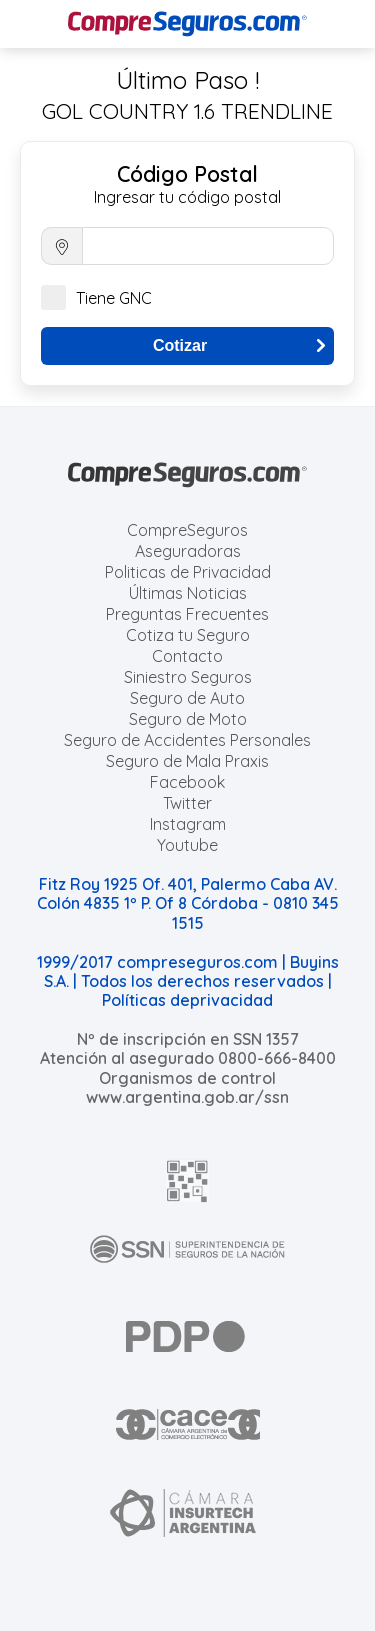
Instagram (188, 824)
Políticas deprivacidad (187, 1000)
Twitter (187, 803)
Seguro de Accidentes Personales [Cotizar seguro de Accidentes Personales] (187, 740)
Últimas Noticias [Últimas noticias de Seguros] (188, 593)
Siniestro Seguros (188, 677)
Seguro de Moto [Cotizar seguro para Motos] (188, 719)
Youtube (187, 845)
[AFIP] (188, 1181)
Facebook (187, 782)
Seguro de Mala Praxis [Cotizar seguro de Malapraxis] (187, 761)
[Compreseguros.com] (188, 24)
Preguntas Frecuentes (187, 614)
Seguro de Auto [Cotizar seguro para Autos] (187, 698)
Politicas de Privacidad (188, 572)
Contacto (187, 656)
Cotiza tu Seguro (188, 635)
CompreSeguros (187, 530)
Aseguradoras (188, 551)
